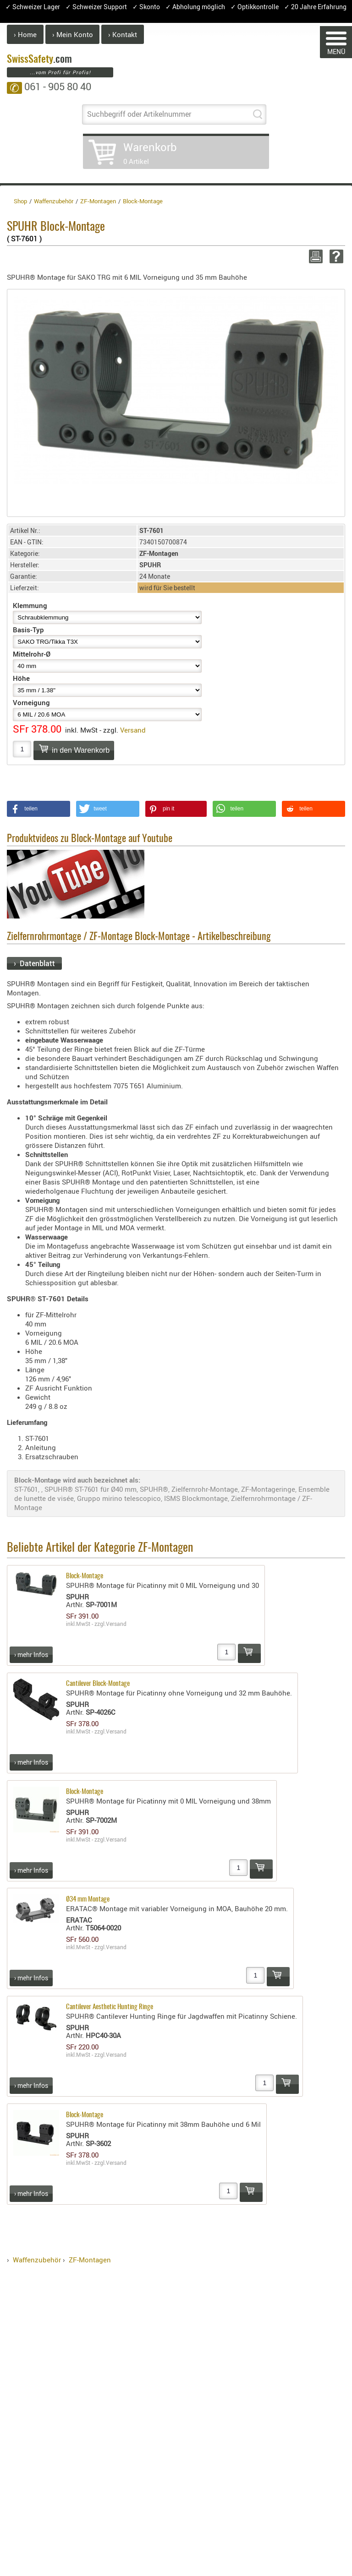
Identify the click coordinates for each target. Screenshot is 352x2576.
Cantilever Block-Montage (98, 1683)
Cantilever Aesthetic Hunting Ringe (109, 2007)
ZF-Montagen (90, 2259)
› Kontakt (122, 34)
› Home (25, 34)
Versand (133, 729)
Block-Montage (84, 1576)
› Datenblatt (34, 963)
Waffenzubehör (37, 2259)
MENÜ (336, 44)
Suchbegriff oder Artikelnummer (139, 114)
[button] (38, 809)
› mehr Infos (31, 1654)
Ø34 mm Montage (88, 1899)
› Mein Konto (72, 34)
